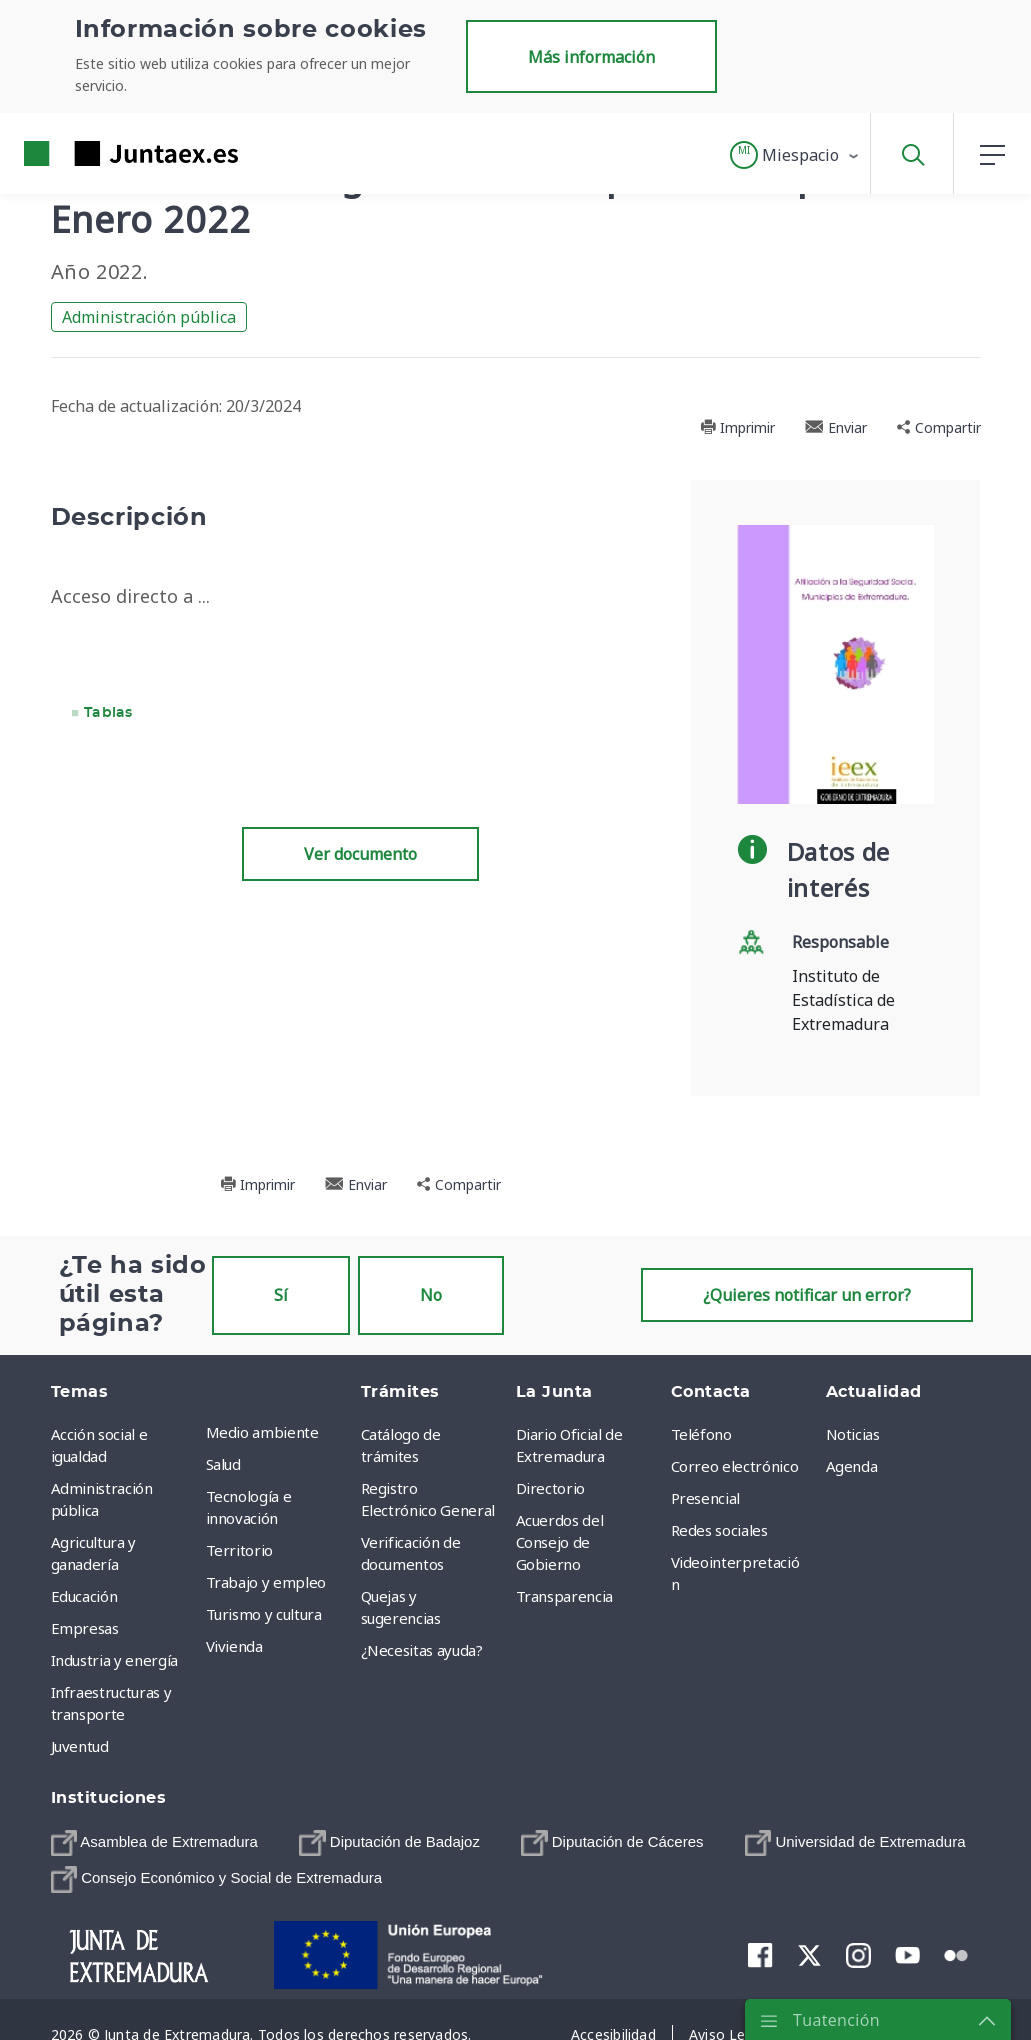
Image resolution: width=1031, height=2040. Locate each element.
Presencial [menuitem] (706, 1498)
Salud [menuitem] (223, 1464)
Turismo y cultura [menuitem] (264, 1614)
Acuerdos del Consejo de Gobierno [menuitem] (560, 1542)
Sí (281, 1295)
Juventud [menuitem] (80, 1746)
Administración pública (149, 317)
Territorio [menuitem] (240, 1550)
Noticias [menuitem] (853, 1434)
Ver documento (360, 854)
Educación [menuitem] (84, 1596)
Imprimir (737, 427)
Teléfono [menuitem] (701, 1434)
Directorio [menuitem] (551, 1488)
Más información (591, 57)
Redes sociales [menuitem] (719, 1530)
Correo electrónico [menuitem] (735, 1466)
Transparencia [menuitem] (564, 1596)
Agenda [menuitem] (852, 1466)
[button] (795, 155)
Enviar (836, 427)
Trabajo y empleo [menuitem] (266, 1582)
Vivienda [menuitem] (234, 1646)
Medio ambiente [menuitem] (262, 1432)
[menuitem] (154, 1843)
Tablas (108, 713)
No (431, 1295)
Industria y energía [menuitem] (114, 1660)
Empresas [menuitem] (85, 1628)
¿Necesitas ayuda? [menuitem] (422, 1650)
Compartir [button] (939, 427)
